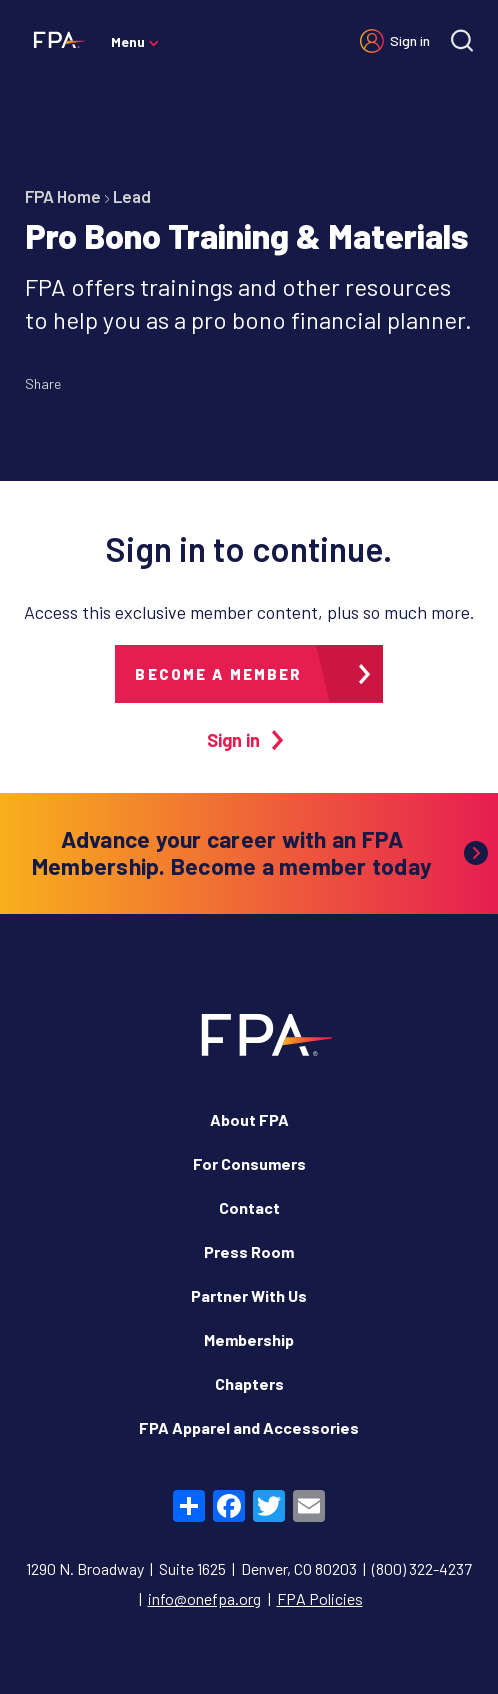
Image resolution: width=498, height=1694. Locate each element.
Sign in (410, 40)
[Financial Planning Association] (55, 39)
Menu (128, 41)
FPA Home (63, 196)
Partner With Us (249, 1295)
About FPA (249, 1119)
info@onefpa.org (204, 1598)
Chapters (249, 1383)
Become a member (218, 674)
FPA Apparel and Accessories (249, 1427)
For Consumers (249, 1163)
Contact (249, 1207)
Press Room (249, 1251)
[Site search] (462, 40)
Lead (132, 196)
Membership (249, 1339)
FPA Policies (320, 1598)
